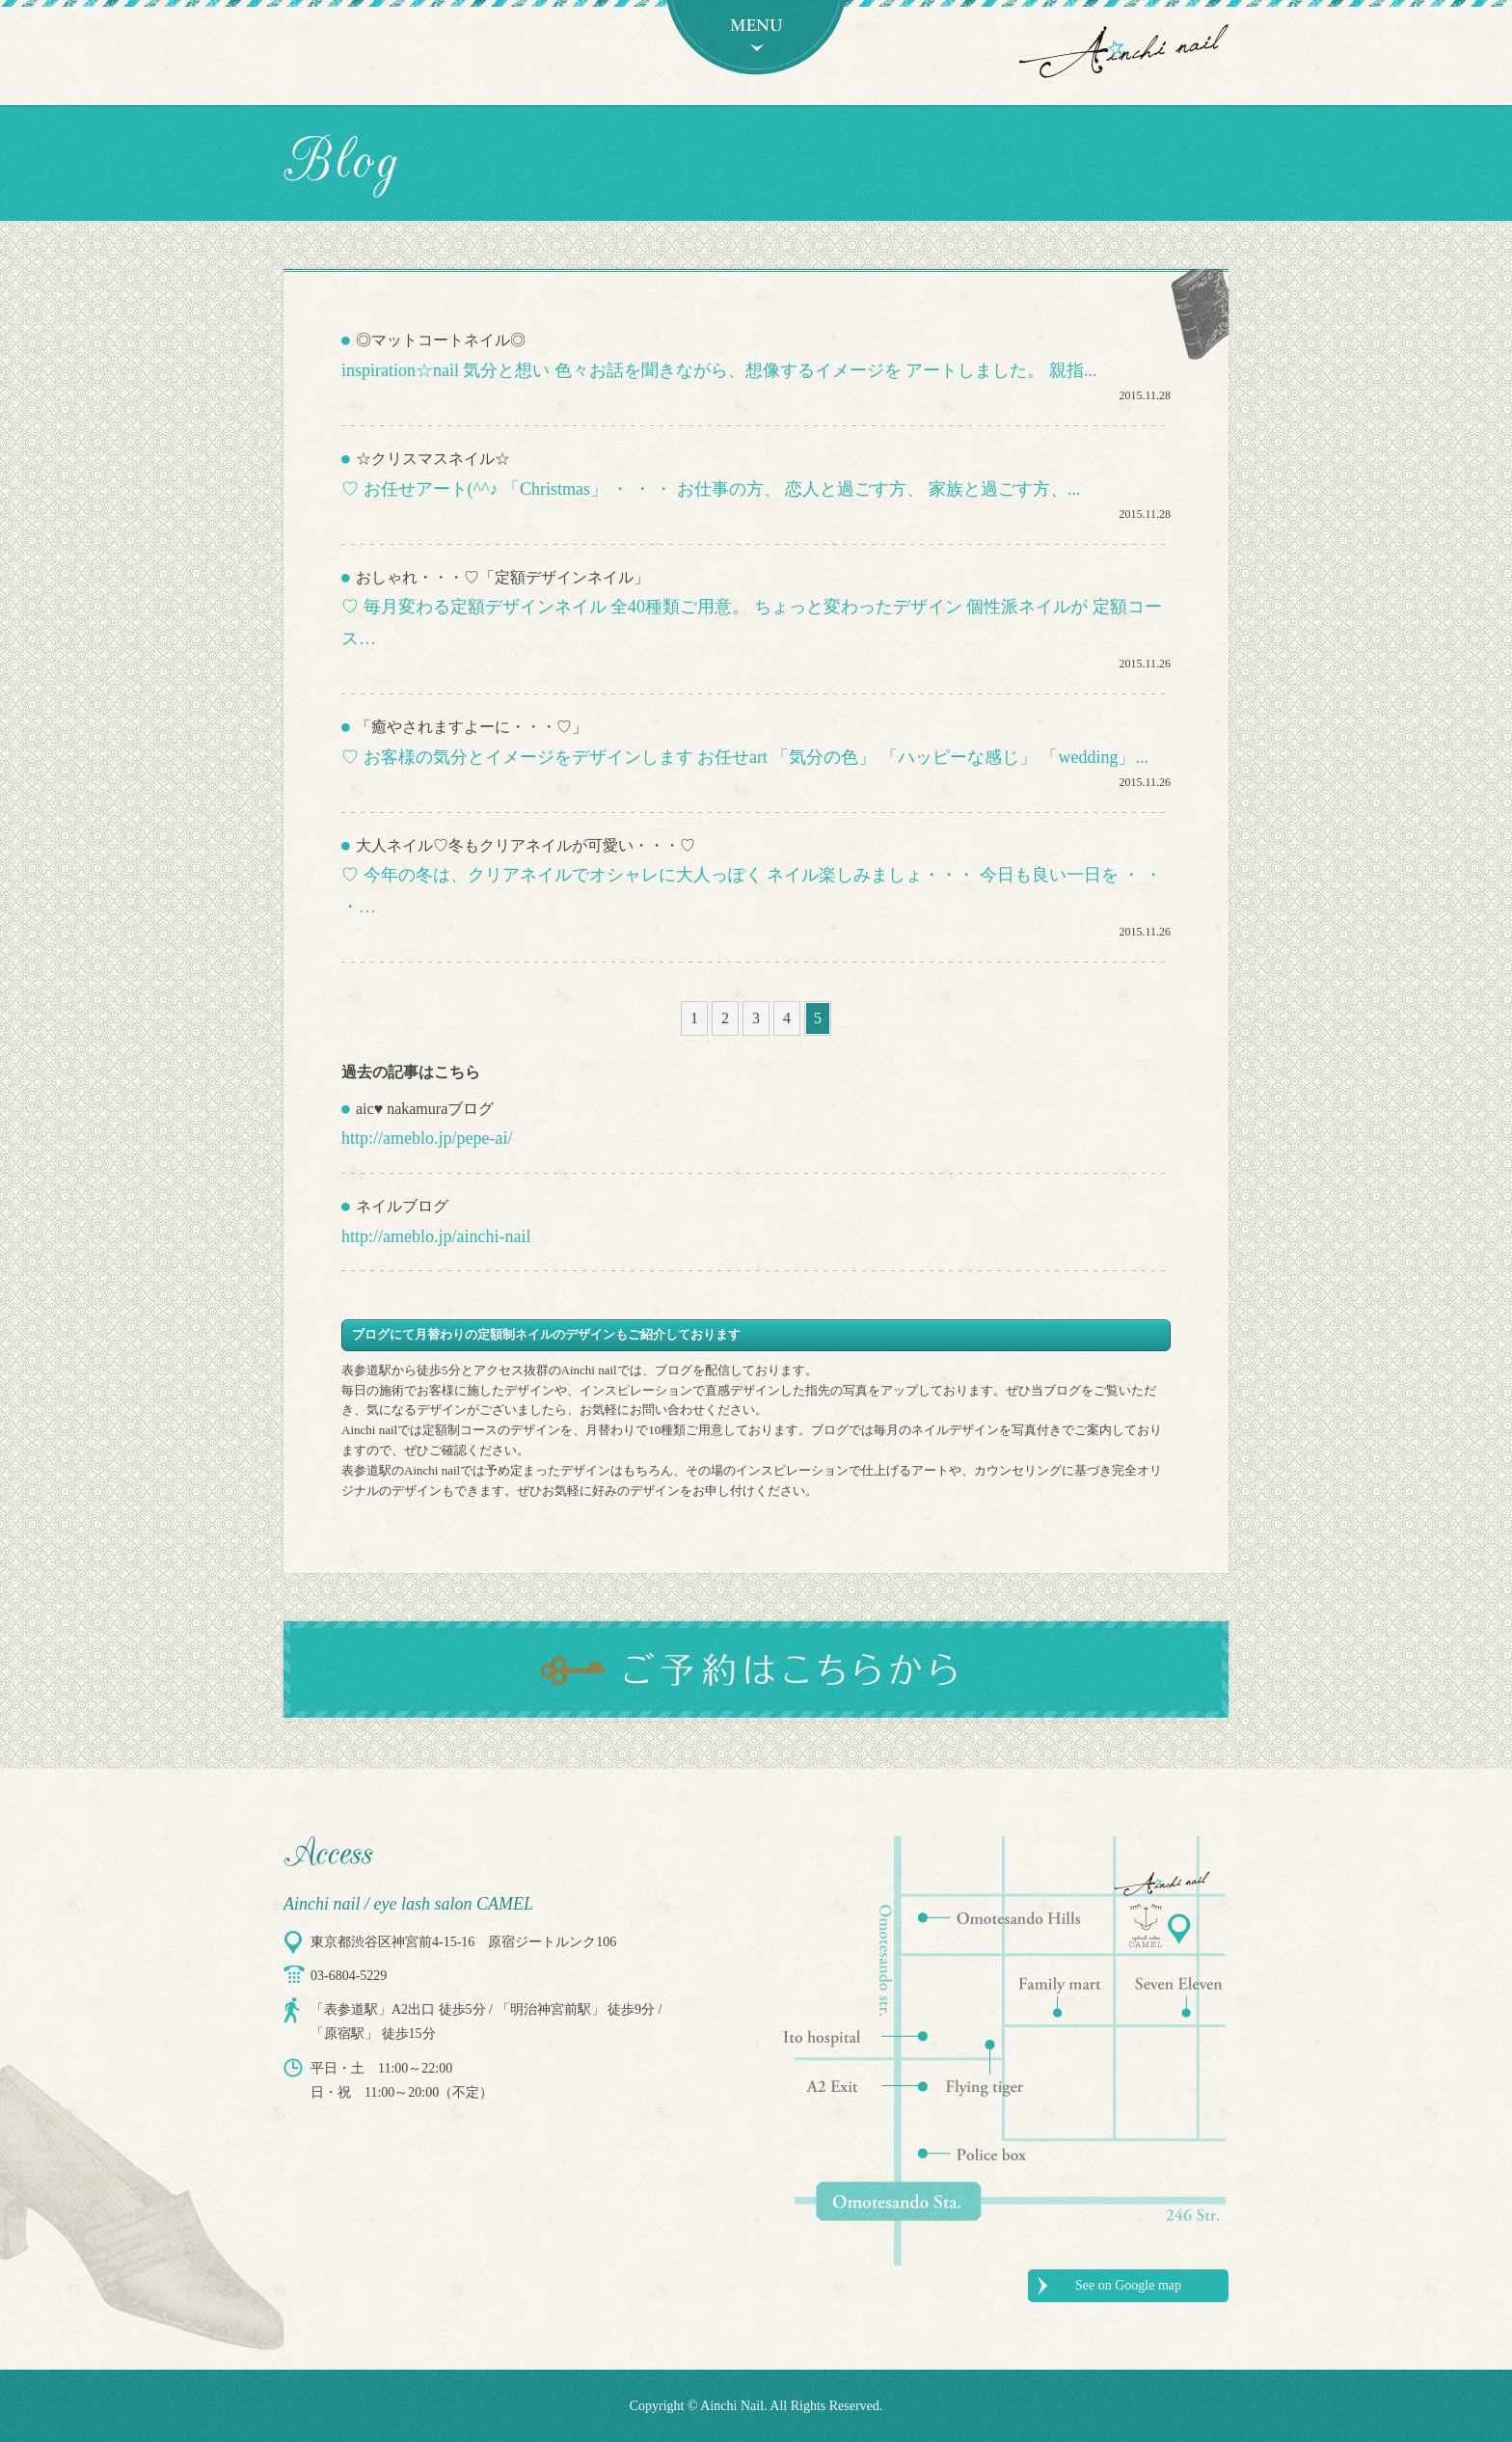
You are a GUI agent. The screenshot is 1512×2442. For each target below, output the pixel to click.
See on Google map (1128, 2285)
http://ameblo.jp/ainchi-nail (435, 1236)
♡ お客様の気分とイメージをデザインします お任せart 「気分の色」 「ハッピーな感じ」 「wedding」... (744, 757)
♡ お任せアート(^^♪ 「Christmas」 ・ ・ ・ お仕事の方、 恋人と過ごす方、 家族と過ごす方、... (710, 489)
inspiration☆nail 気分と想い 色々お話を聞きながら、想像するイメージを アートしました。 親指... (718, 370)
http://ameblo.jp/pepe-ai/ (426, 1138)
